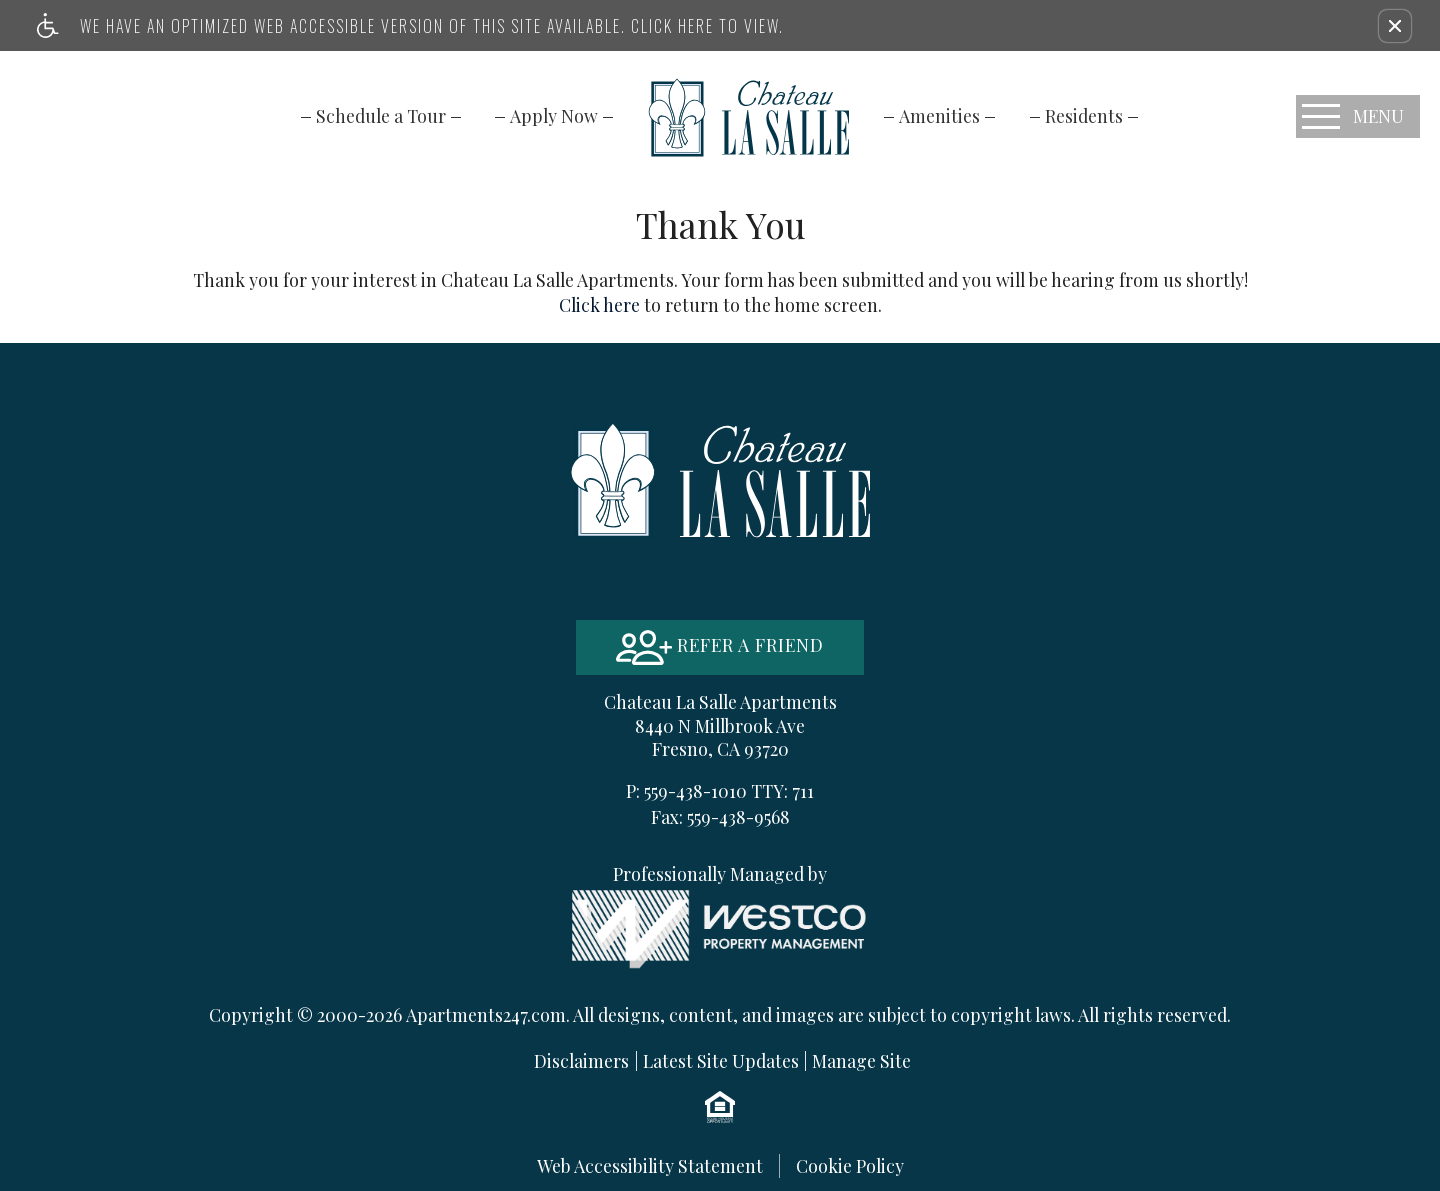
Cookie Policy (850, 1165)
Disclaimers (581, 1060)
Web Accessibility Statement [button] (650, 1165)
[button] (1395, 26)
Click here (599, 304)
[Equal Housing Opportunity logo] (720, 1106)
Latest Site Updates (721, 1060)
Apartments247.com (486, 1014)
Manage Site (861, 1060)
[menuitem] (381, 115)
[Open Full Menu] (1358, 116)
